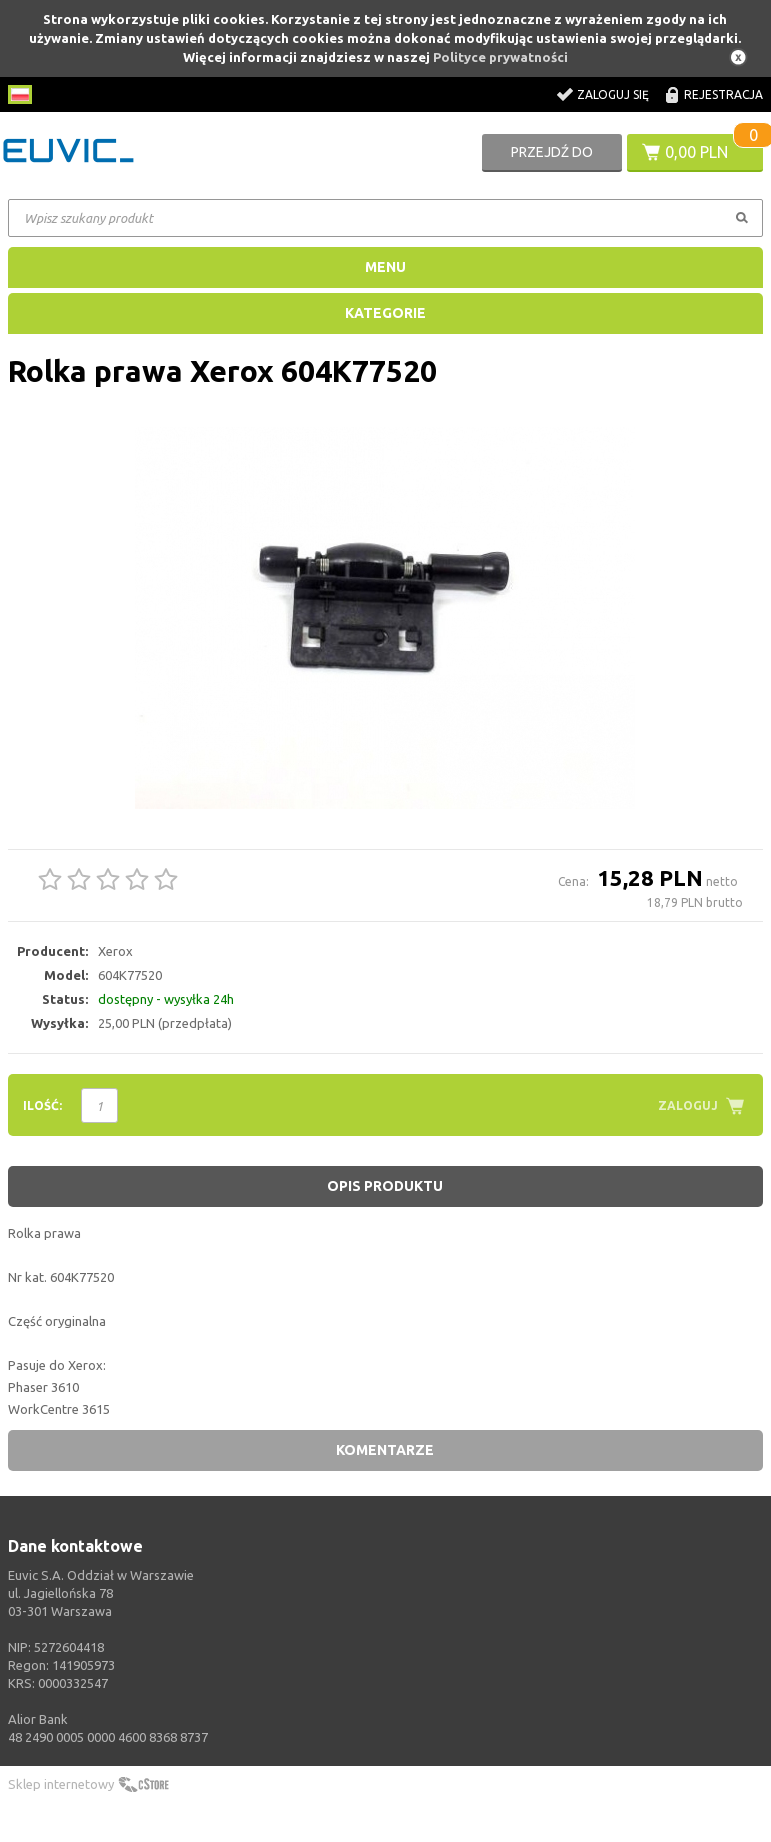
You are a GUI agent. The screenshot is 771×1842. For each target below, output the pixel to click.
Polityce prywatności (500, 57)
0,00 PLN (696, 152)
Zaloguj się (613, 94)
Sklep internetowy (61, 1784)
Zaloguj (688, 1105)
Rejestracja (723, 94)
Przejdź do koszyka (552, 158)
